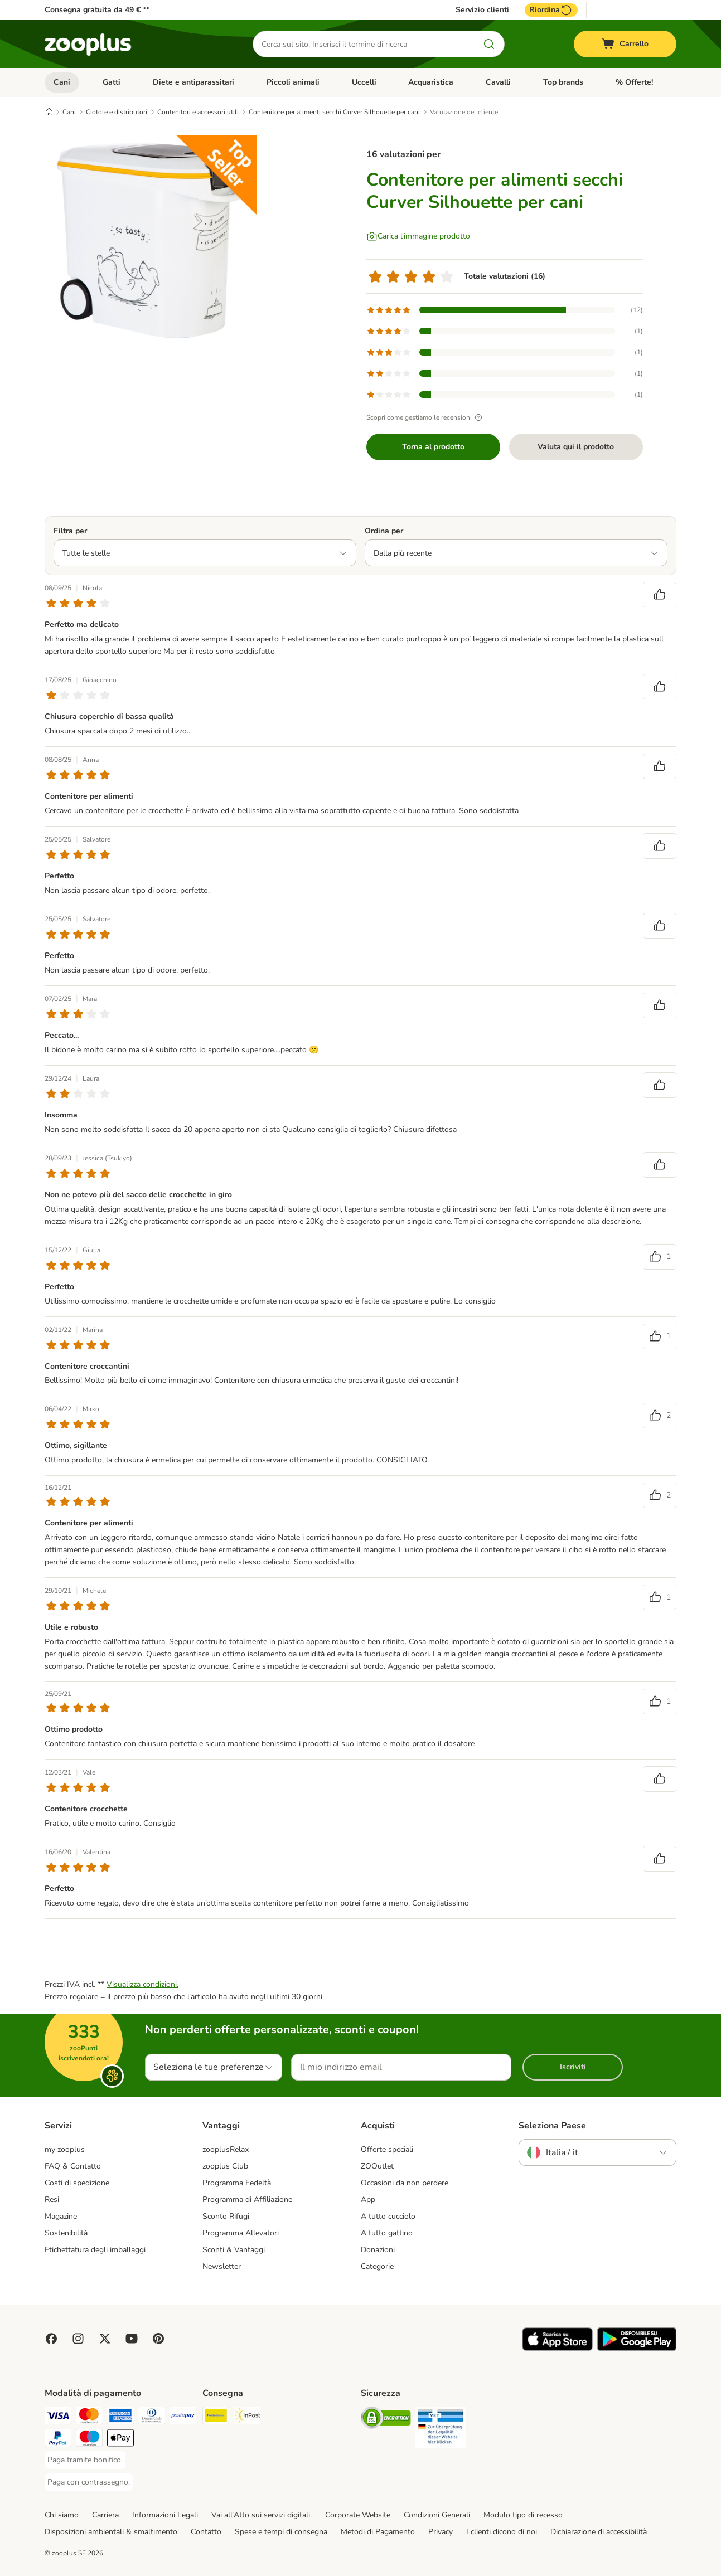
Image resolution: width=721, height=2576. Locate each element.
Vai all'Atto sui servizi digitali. (261, 2515)
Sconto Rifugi (225, 2216)
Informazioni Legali (165, 2515)
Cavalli (498, 82)
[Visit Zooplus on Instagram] (78, 2338)
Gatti (111, 82)
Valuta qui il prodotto (576, 446)
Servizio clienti (482, 10)
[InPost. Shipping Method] (247, 2417)
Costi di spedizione (77, 2183)
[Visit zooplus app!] (557, 2348)
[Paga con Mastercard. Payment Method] (89, 2417)
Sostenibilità (66, 2233)
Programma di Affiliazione (247, 2199)
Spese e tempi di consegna (281, 2531)
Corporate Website (357, 2515)
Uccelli (364, 82)
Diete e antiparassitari (193, 82)
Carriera (105, 2515)
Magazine (61, 2216)
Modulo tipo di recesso (523, 2515)
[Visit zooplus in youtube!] (131, 2338)
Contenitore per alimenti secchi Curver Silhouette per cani (334, 112)
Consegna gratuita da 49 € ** (97, 9)
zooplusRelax (225, 2149)
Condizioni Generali (437, 2515)
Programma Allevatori (240, 2233)
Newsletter (221, 2266)
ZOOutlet (377, 2166)
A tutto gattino (387, 2233)
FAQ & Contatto (73, 2166)
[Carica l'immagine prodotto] (418, 236)
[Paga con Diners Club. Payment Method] (151, 2417)
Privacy (440, 2531)
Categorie (377, 2266)
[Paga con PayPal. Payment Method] (58, 2440)
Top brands (563, 82)
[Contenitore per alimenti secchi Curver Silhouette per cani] (151, 241)
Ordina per (384, 531)
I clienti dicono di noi (501, 2531)
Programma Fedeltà (236, 2183)
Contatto (206, 2531)
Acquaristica (430, 82)
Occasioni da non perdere (404, 2183)
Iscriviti (573, 2067)
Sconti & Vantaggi (233, 2249)
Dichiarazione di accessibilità (598, 2531)
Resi (52, 2199)
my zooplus (65, 2149)
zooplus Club (225, 2166)
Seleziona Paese (552, 2126)
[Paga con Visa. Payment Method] (58, 2417)
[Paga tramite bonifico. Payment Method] (85, 2460)
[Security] (386, 2420)
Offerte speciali (387, 2149)
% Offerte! (634, 82)
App (368, 2199)
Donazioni (378, 2249)
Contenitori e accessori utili (198, 112)
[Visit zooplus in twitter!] (105, 2338)
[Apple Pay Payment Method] (120, 2440)
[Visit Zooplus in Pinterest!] (158, 2338)
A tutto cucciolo (388, 2216)
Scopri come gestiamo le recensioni (425, 417)
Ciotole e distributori (116, 112)
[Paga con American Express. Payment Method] (120, 2417)
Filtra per (70, 531)
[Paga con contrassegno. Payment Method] (88, 2482)
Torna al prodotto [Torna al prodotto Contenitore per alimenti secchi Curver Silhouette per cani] (433, 446)
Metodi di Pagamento (378, 2531)
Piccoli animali (293, 82)
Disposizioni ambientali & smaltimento (111, 2531)
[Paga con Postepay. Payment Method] (183, 2417)
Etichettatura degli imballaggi (95, 2249)
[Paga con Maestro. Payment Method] (89, 2440)
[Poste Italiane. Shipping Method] (215, 2417)
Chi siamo (62, 2515)
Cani (62, 82)
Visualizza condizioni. (142, 1984)
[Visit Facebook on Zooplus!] (51, 2338)
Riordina (551, 10)
